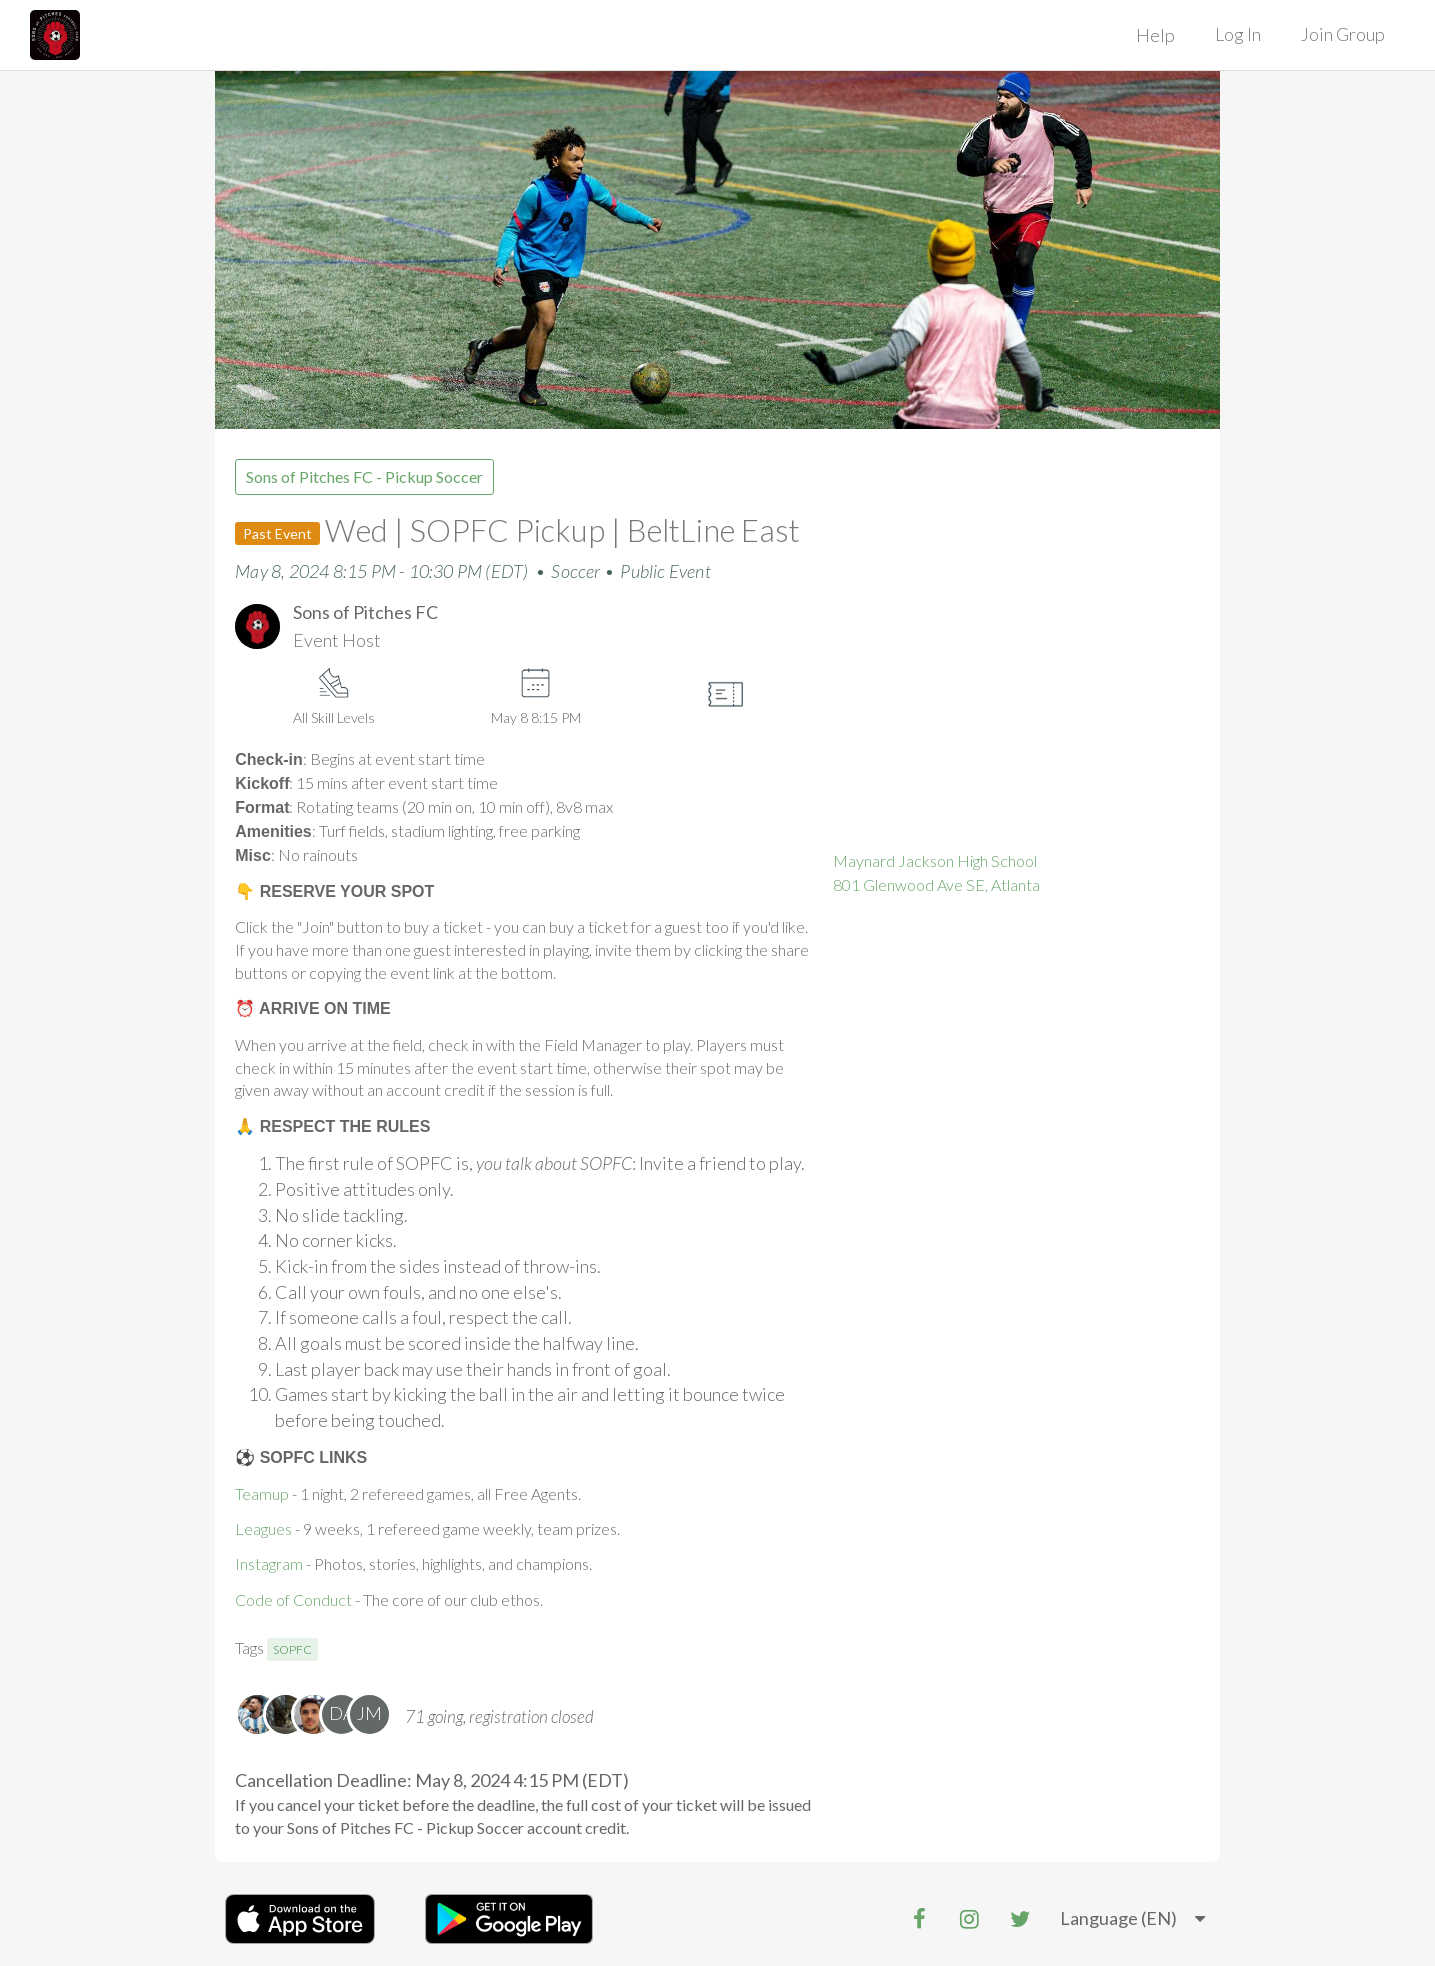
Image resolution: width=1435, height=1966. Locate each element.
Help (1155, 35)
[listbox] (1132, 1919)
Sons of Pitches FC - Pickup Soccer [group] (364, 476)
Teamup (262, 1493)
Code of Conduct (293, 1599)
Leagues (263, 1528)
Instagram (269, 1563)
